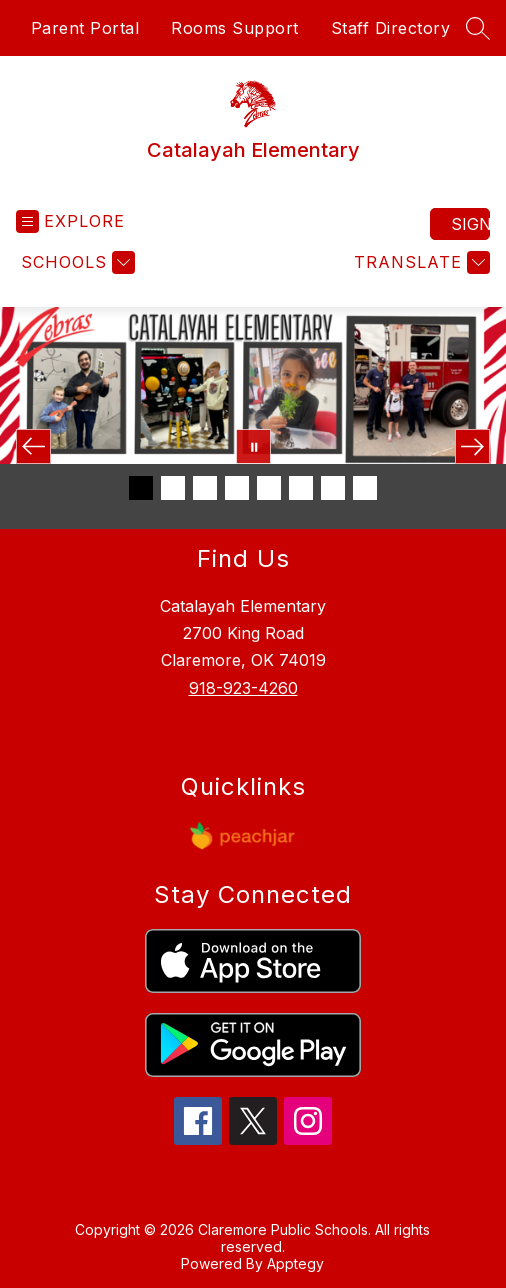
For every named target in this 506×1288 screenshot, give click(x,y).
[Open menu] (70, 221)
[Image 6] (301, 488)
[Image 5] (269, 488)
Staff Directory (391, 28)
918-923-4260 (243, 688)
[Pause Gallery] (253, 446)
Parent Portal (85, 28)
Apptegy (295, 1263)
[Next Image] (472, 446)
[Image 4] (237, 488)
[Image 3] (205, 488)
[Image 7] (333, 488)
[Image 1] (141, 488)
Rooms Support (235, 28)
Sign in (470, 224)
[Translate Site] (419, 262)
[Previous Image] (33, 446)
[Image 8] (365, 488)
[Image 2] (173, 488)
